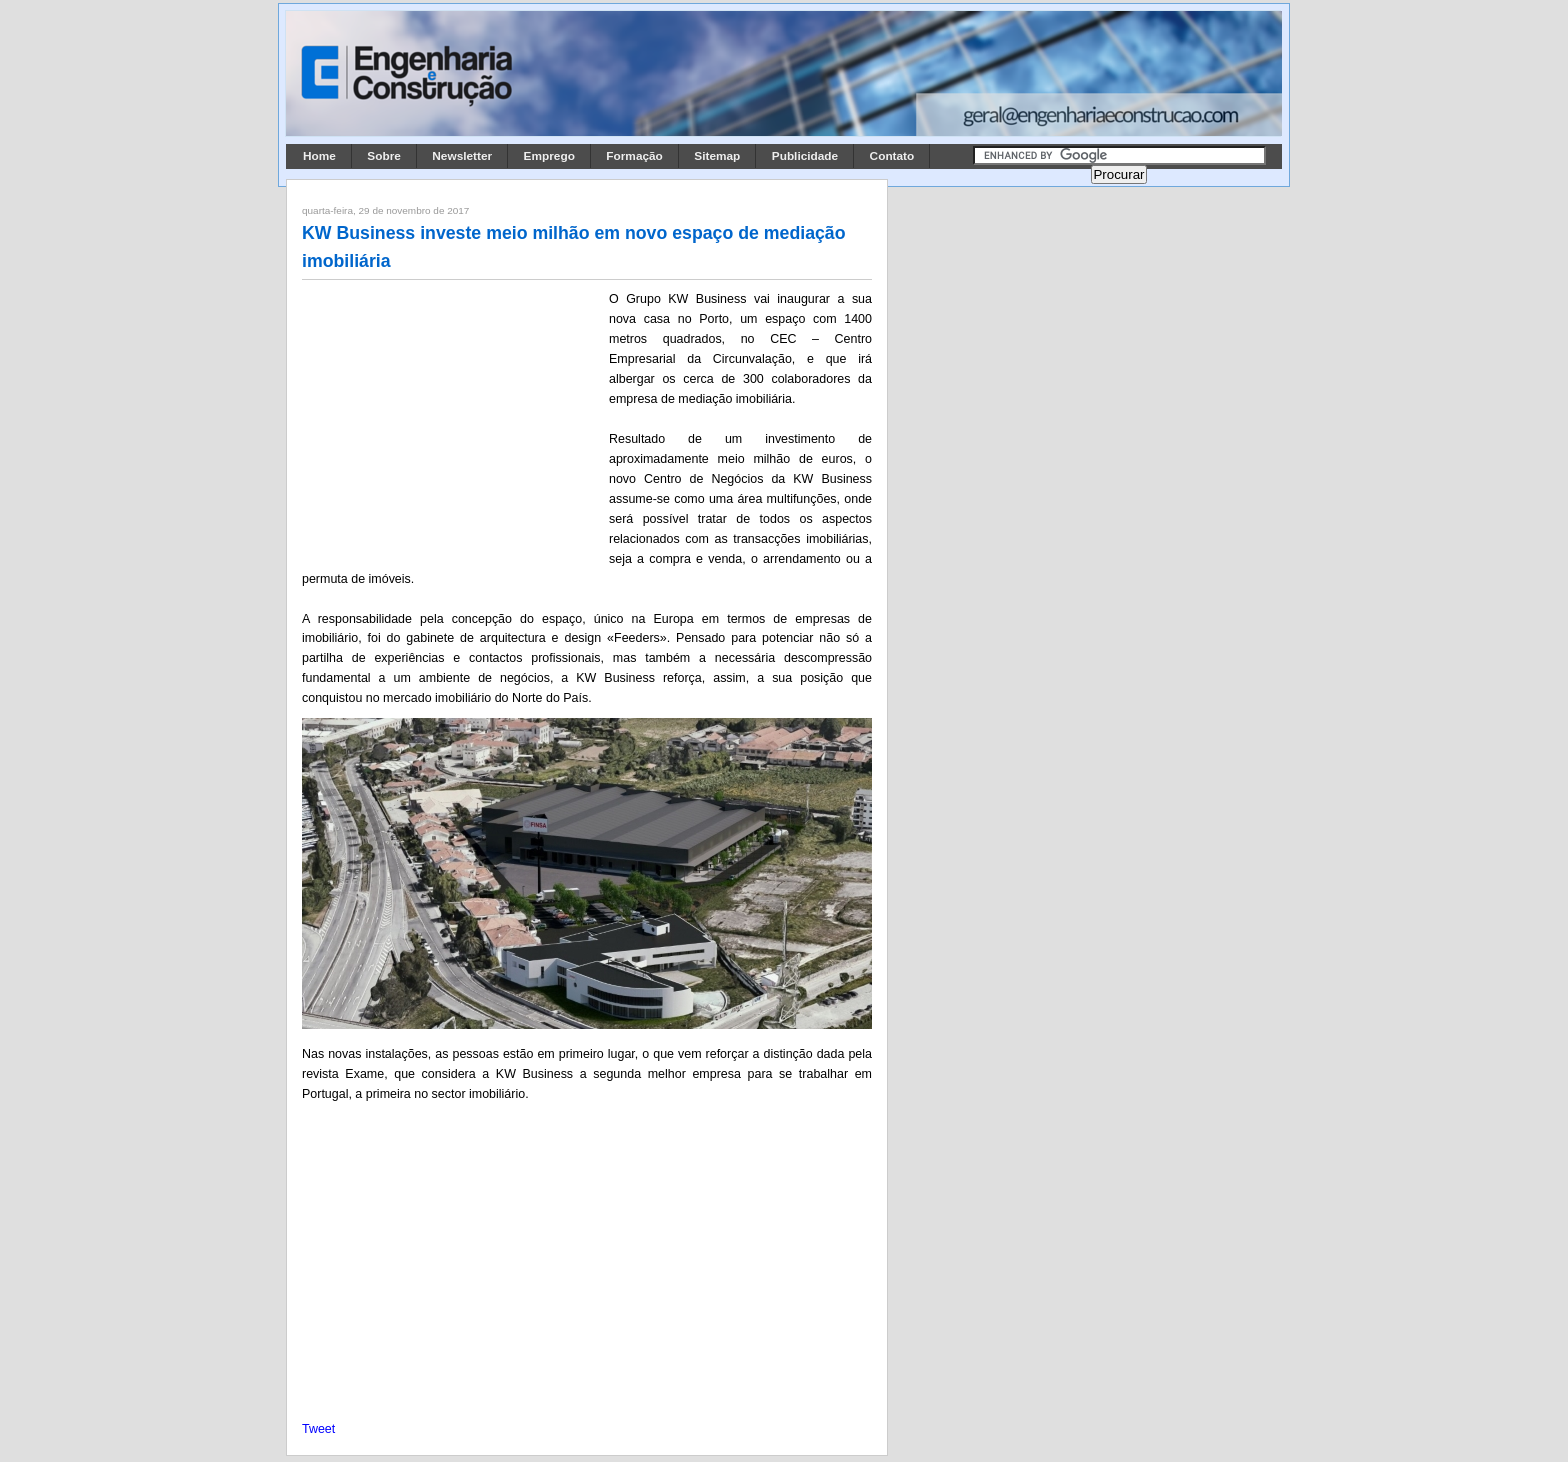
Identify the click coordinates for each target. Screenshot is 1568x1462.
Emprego (549, 156)
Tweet (318, 1429)
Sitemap (717, 156)
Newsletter (462, 156)
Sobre (384, 156)
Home (319, 156)
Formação (634, 156)
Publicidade (805, 156)
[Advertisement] (452, 421)
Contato (892, 156)
